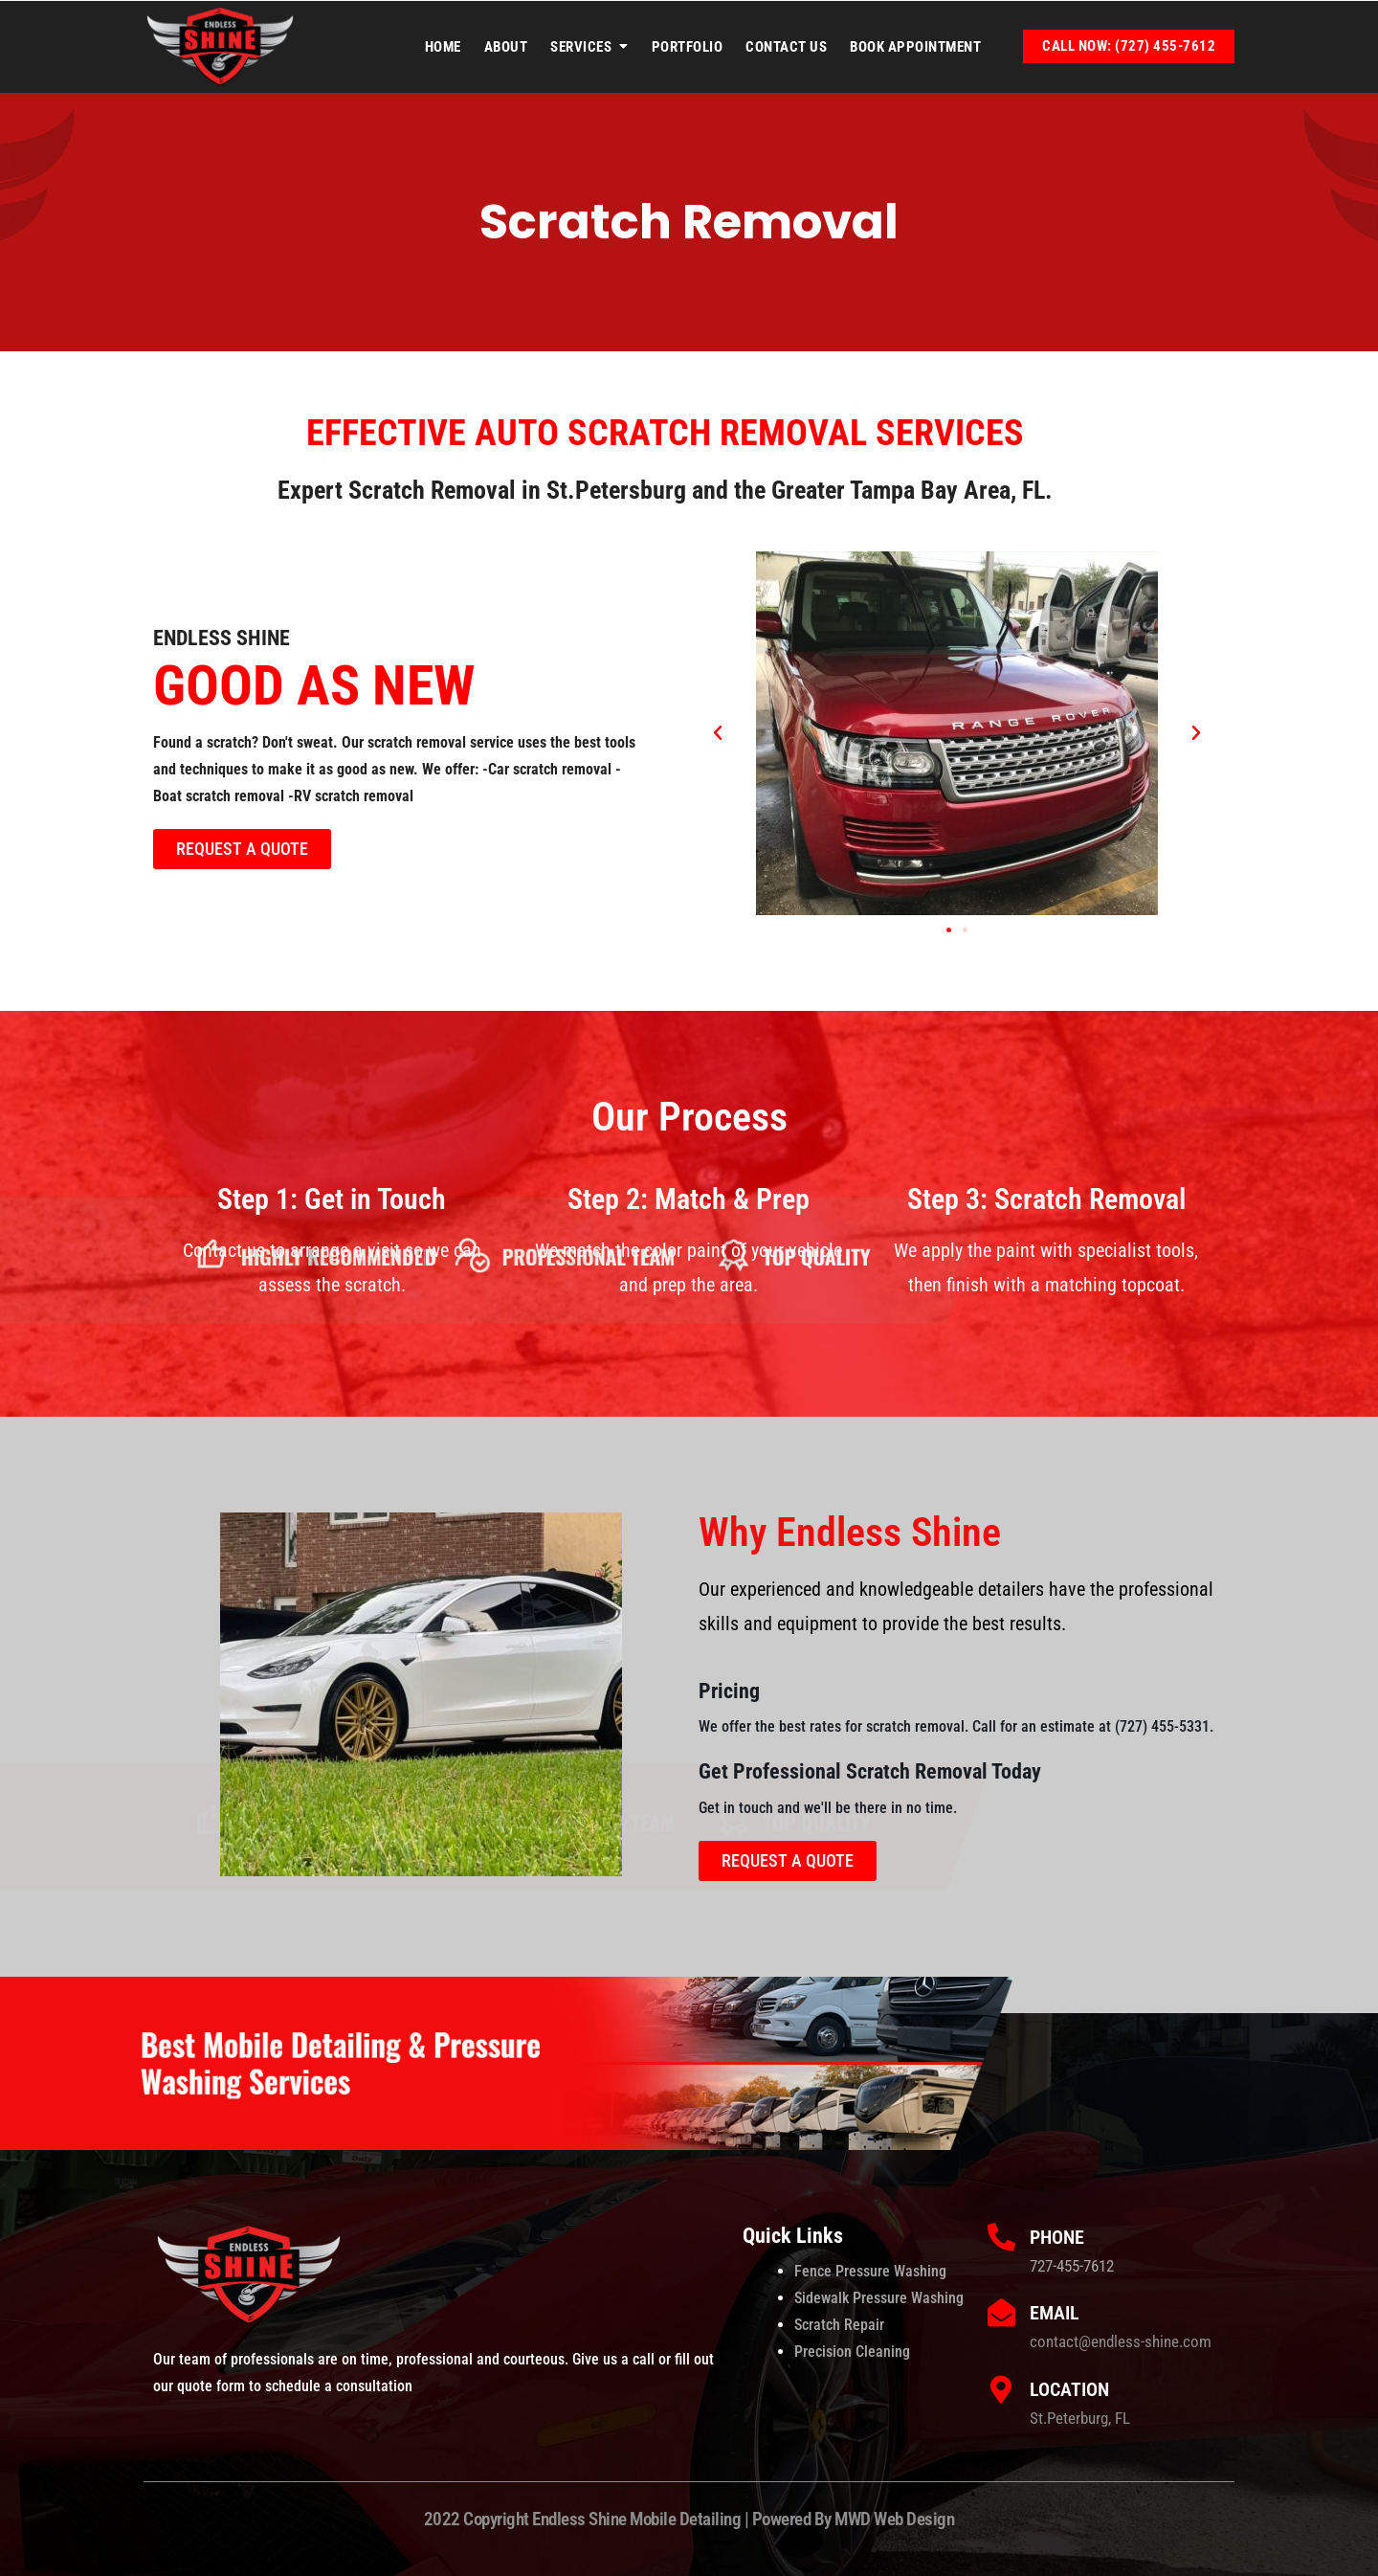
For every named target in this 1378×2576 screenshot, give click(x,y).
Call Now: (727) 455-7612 (1128, 46)
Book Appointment (915, 47)
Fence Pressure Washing (870, 2271)
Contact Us (786, 47)
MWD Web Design (894, 2519)
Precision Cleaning (852, 2351)
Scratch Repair (839, 2325)
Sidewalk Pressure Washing (879, 2298)
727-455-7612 (1072, 2265)
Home (443, 47)
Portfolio (687, 47)
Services (580, 47)
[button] (717, 733)
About (506, 47)
